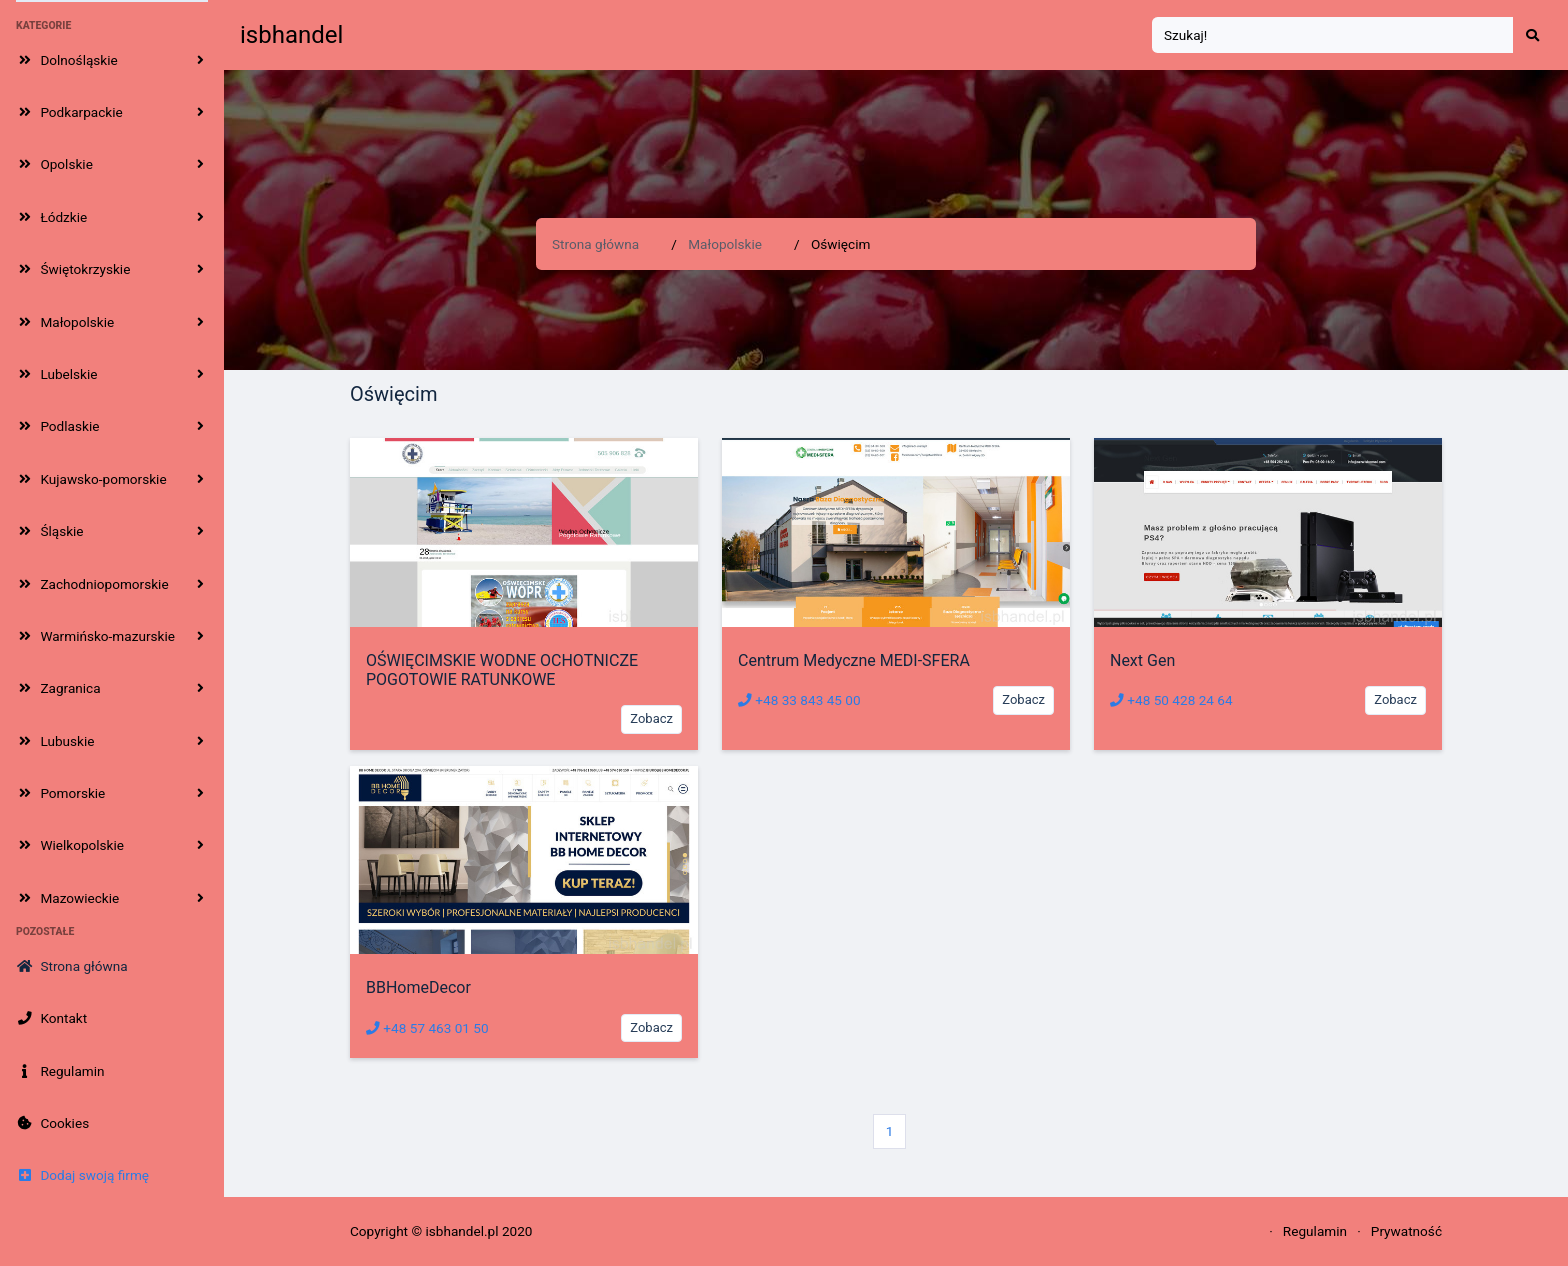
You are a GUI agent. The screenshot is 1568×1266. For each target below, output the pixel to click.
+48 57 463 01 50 (427, 1028)
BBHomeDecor (418, 987)
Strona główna (595, 244)
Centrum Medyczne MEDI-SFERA (854, 660)
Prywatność (1406, 1231)
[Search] (1333, 35)
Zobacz (651, 718)
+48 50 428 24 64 (1171, 700)
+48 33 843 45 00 (799, 700)
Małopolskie (725, 244)
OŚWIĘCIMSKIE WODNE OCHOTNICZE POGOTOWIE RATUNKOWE (502, 670)
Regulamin (1315, 1231)
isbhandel (291, 35)
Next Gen (1142, 660)
